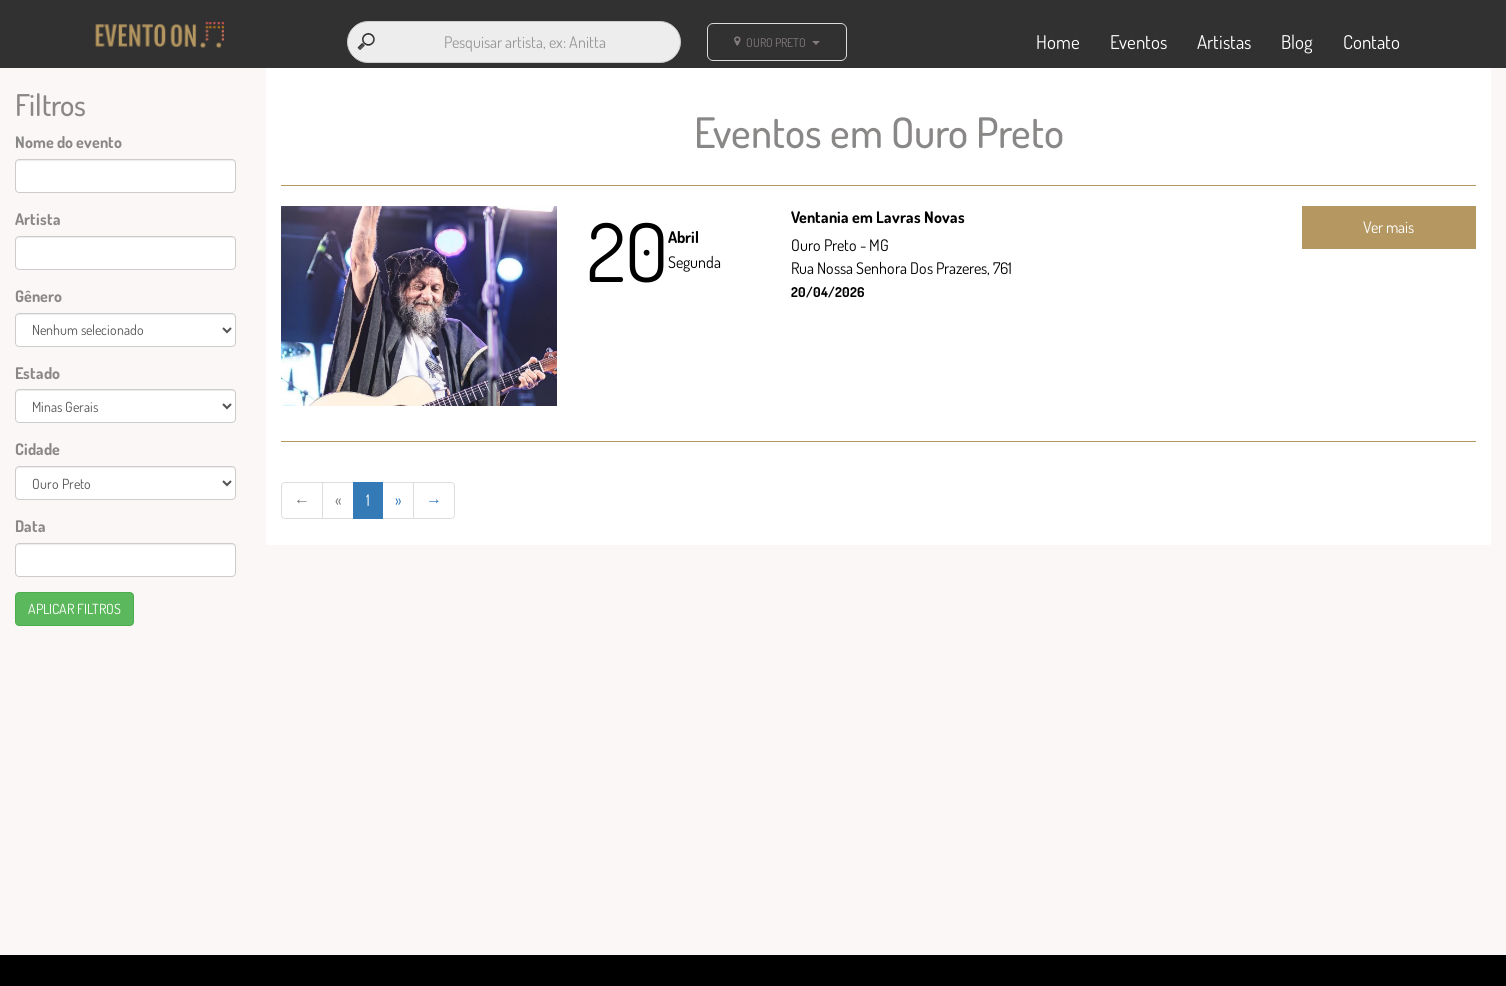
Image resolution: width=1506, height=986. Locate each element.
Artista (38, 219)
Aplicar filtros (74, 608)
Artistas (1224, 41)
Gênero (38, 296)
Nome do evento (68, 142)
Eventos (1138, 41)
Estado (37, 373)
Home (1058, 41)
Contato (1371, 41)
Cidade (37, 449)
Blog (1297, 41)
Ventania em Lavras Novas (878, 217)
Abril (683, 237)
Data (30, 526)
